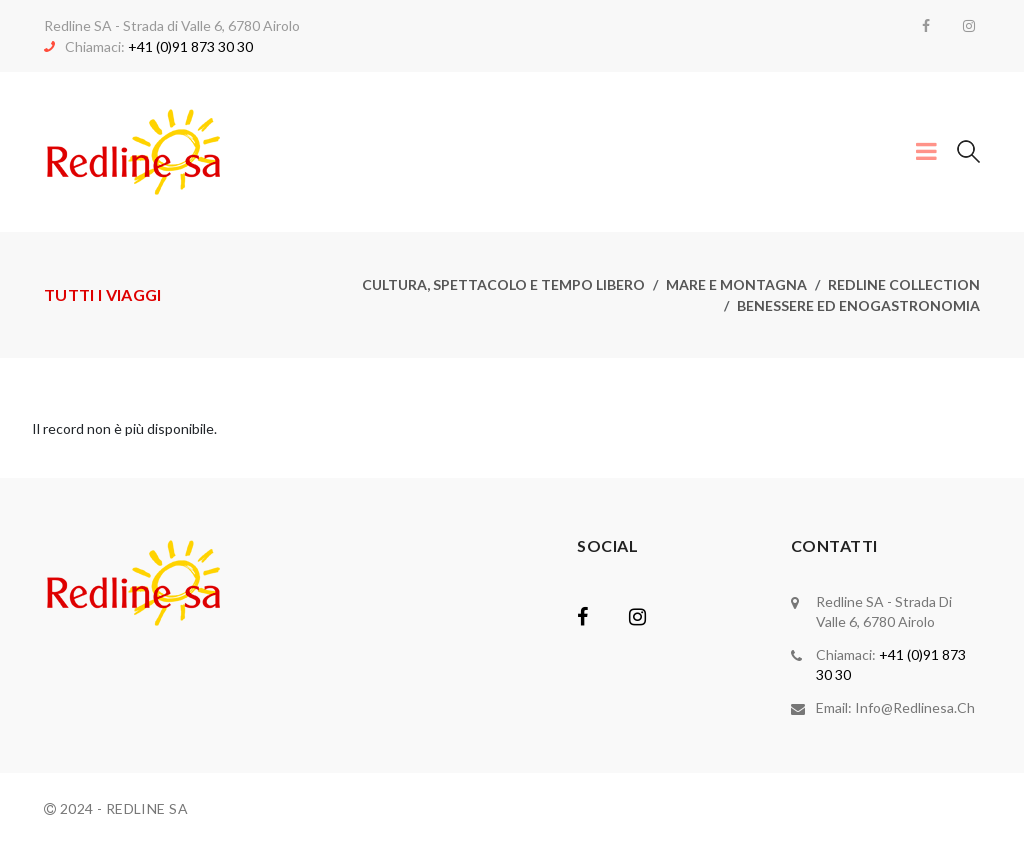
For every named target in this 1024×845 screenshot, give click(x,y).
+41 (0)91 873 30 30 (190, 46)
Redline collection (904, 284)
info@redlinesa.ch (915, 707)
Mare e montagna (736, 284)
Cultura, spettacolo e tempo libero (503, 284)
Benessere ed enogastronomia (858, 305)
